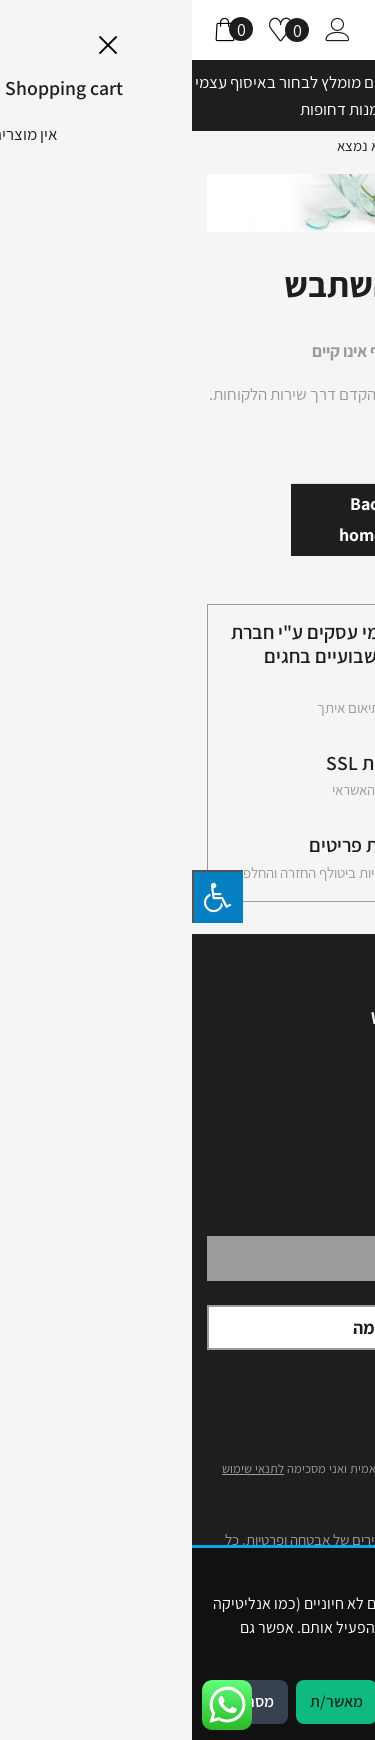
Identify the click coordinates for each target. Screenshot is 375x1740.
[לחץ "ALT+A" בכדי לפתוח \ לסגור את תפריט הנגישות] (25, 896)
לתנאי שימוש (61, 1468)
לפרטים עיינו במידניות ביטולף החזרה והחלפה (165, 873)
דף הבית (331, 144)
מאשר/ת (144, 1701)
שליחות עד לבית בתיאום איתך (206, 708)
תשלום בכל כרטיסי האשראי (213, 790)
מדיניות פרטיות (272, 1651)
